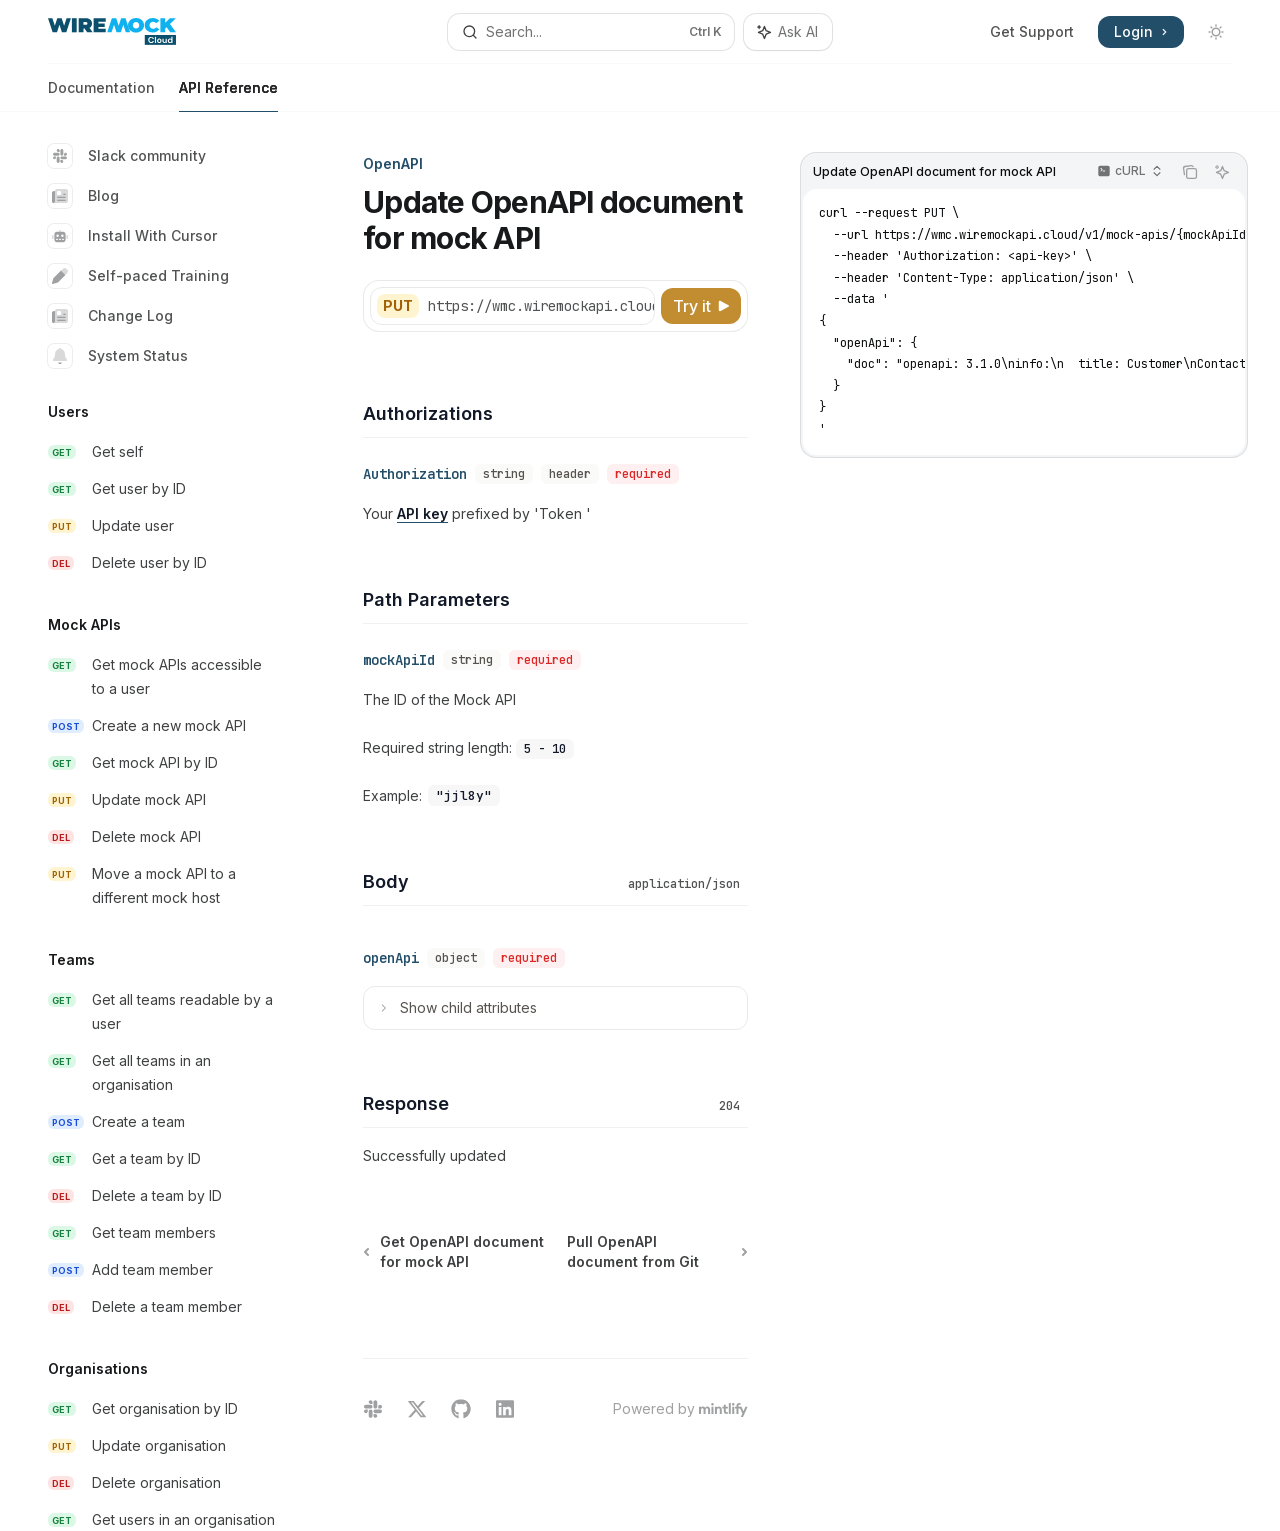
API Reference (228, 95)
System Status (118, 356)
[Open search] (591, 32)
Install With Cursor (132, 236)
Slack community (127, 156)
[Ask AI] (1222, 172)
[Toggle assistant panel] (788, 32)
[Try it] (701, 306)
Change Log (110, 316)
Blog (83, 196)
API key (422, 513)
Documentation (101, 95)
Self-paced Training (138, 276)
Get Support (1032, 31)
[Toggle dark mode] (1216, 32)
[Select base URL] (551, 306)
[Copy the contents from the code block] (1190, 172)
